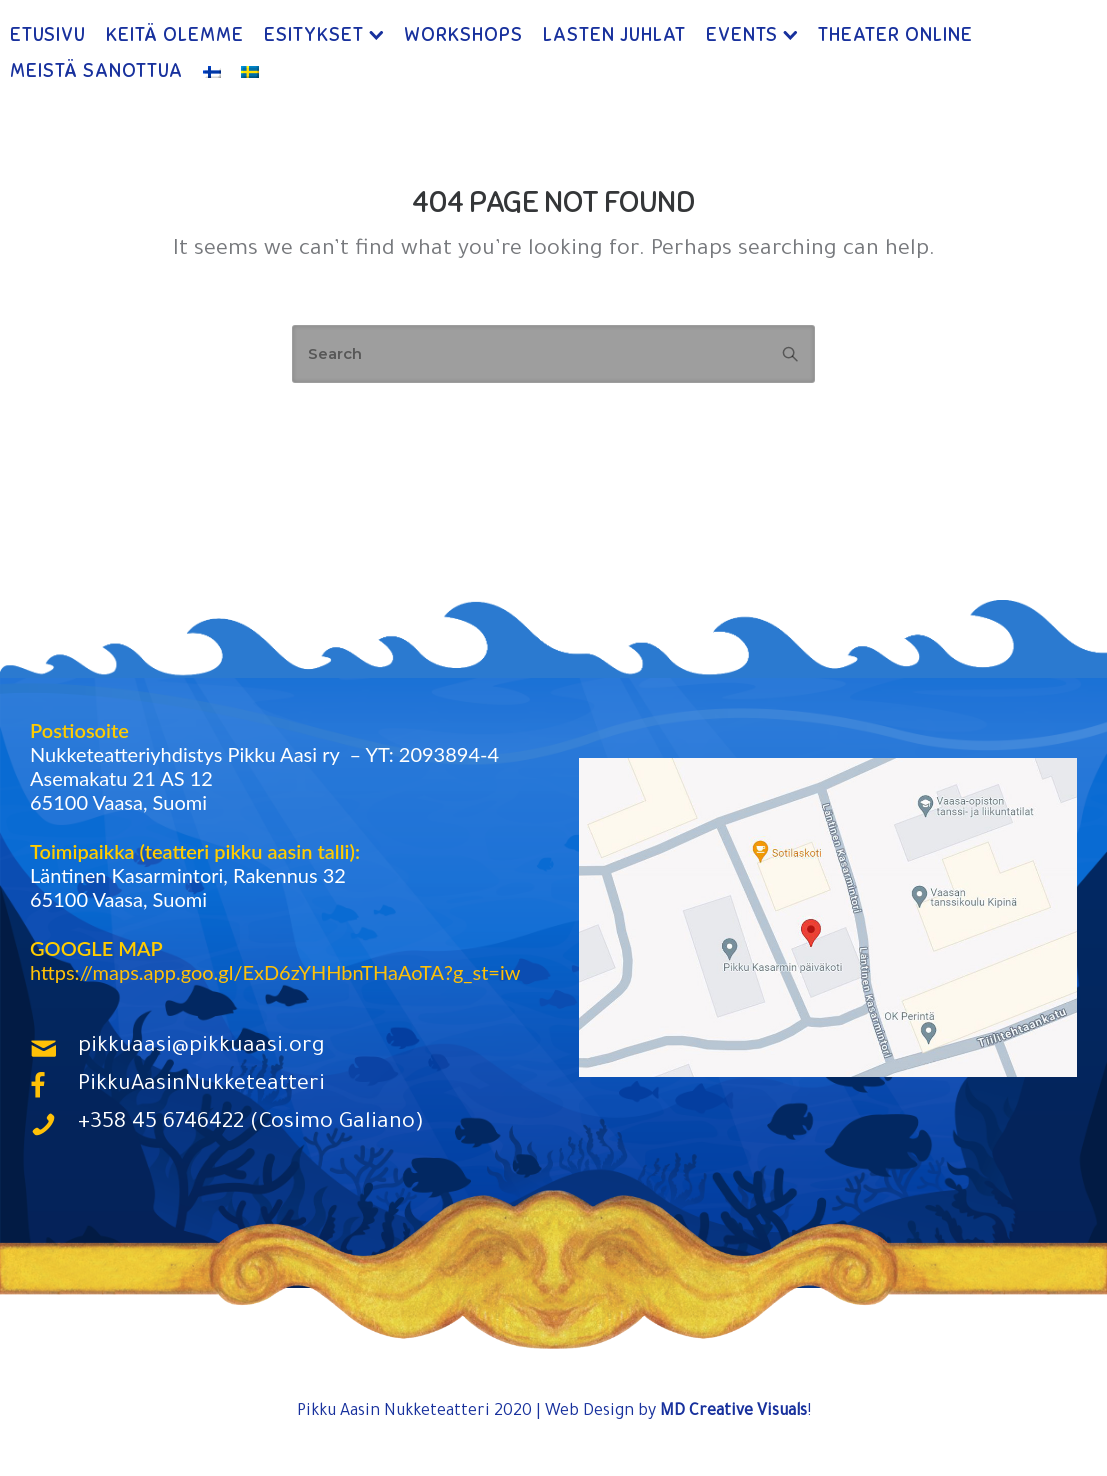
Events (742, 34)
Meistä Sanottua (96, 70)
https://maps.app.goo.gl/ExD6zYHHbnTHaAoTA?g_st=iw (275, 972)
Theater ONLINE (895, 34)
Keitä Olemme (175, 34)
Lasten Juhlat (614, 34)
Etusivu (48, 34)
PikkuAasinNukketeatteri (201, 1086)
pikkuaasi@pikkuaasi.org (201, 1048)
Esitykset (314, 34)
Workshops (463, 34)
